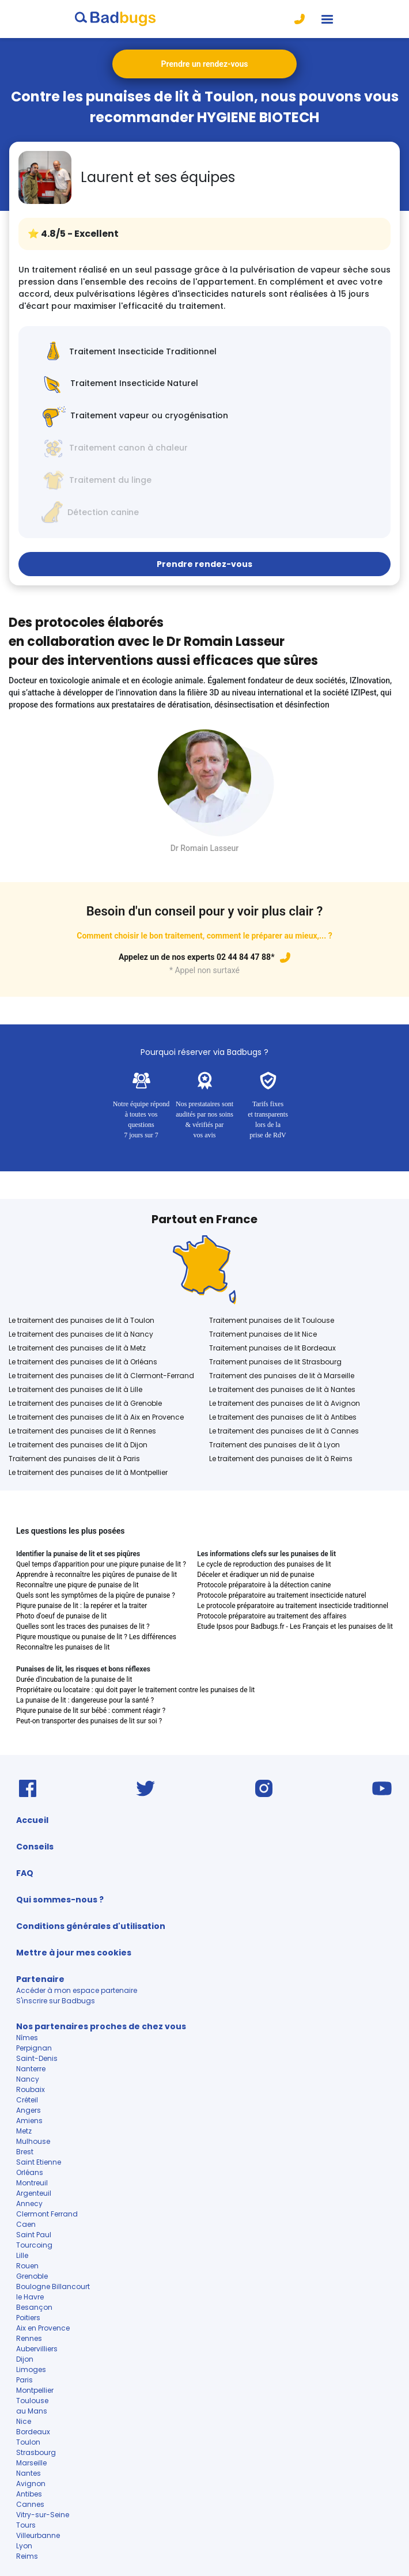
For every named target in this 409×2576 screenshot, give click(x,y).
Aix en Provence (43, 2328)
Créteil (27, 2100)
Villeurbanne (38, 2535)
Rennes (29, 2338)
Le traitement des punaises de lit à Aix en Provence (96, 1417)
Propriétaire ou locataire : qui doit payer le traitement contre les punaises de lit (135, 1690)
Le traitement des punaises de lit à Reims (281, 1458)
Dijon (24, 2359)
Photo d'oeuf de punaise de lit (61, 1616)
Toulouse (32, 2400)
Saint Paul (33, 2235)
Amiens (29, 2120)
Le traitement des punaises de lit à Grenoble (85, 1403)
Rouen (27, 2266)
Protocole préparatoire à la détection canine (264, 1585)
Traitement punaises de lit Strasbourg (275, 1362)
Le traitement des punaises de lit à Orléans (83, 1362)
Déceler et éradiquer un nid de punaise (255, 1575)
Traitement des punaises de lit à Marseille (281, 1375)
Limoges (31, 2369)
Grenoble (32, 2276)
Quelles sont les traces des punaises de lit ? (83, 1626)
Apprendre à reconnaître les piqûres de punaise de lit (96, 1575)
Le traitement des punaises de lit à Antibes (283, 1417)
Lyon (24, 2546)
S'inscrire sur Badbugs (55, 2001)
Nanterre (31, 2069)
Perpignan (34, 2048)
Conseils (35, 1846)
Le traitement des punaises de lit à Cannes (284, 1431)
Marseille (31, 2463)
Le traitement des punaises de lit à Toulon (81, 1320)
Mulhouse (33, 2141)
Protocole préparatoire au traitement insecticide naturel (281, 1595)
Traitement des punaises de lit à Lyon (274, 1445)
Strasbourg (36, 2452)
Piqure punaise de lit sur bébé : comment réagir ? (90, 1711)
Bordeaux (33, 2432)
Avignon (31, 2483)
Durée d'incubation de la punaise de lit (74, 1679)
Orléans (29, 2172)
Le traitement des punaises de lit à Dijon (78, 1445)
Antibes (29, 2494)
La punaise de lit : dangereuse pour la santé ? (85, 1700)
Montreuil (32, 2183)
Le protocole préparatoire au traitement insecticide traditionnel (292, 1606)
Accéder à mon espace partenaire (76, 1990)
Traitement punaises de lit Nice (263, 1334)
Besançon (34, 2307)
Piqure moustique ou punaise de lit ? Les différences (96, 1637)
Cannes (30, 2504)
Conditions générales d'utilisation (90, 1926)
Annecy (29, 2203)
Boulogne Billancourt (53, 2286)
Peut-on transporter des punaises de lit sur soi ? (89, 1721)
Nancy (27, 2079)
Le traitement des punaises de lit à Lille (75, 1389)
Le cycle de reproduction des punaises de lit (264, 1564)
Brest (24, 2152)
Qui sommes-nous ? (60, 1899)
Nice (23, 2421)
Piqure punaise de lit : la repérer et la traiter (81, 1606)
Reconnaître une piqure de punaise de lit (77, 1585)
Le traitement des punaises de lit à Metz (77, 1348)
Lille (22, 2255)
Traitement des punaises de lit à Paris (74, 1458)
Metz (24, 2131)
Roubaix (30, 2089)
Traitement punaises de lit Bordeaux (272, 1348)
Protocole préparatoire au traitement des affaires (271, 1616)
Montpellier (35, 2390)
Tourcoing (34, 2245)
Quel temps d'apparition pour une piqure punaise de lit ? (101, 1564)
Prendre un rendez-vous (204, 64)
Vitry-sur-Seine (42, 2515)
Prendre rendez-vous (204, 564)
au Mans (31, 2411)
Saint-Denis (37, 2058)
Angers (28, 2110)
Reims (27, 2556)
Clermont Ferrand (47, 2214)
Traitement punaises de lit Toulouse (271, 1320)
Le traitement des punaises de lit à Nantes (282, 1389)
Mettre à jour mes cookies (73, 1952)
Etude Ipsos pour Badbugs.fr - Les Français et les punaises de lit (295, 1626)
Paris (24, 2380)
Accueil (32, 1820)
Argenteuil (34, 2193)
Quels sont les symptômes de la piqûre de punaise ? (95, 1595)
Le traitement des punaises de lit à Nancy (81, 1334)
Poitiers (28, 2317)
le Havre (30, 2297)
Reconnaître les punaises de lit (62, 1647)
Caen (26, 2224)
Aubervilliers (37, 2349)
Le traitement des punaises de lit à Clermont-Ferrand (101, 1375)
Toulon (28, 2442)
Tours (26, 2525)
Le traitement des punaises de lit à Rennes (82, 1431)
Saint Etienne (38, 2162)
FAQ (24, 1873)
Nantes (28, 2473)
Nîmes (27, 2037)
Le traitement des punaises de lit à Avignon (284, 1403)
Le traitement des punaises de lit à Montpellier (88, 1472)
